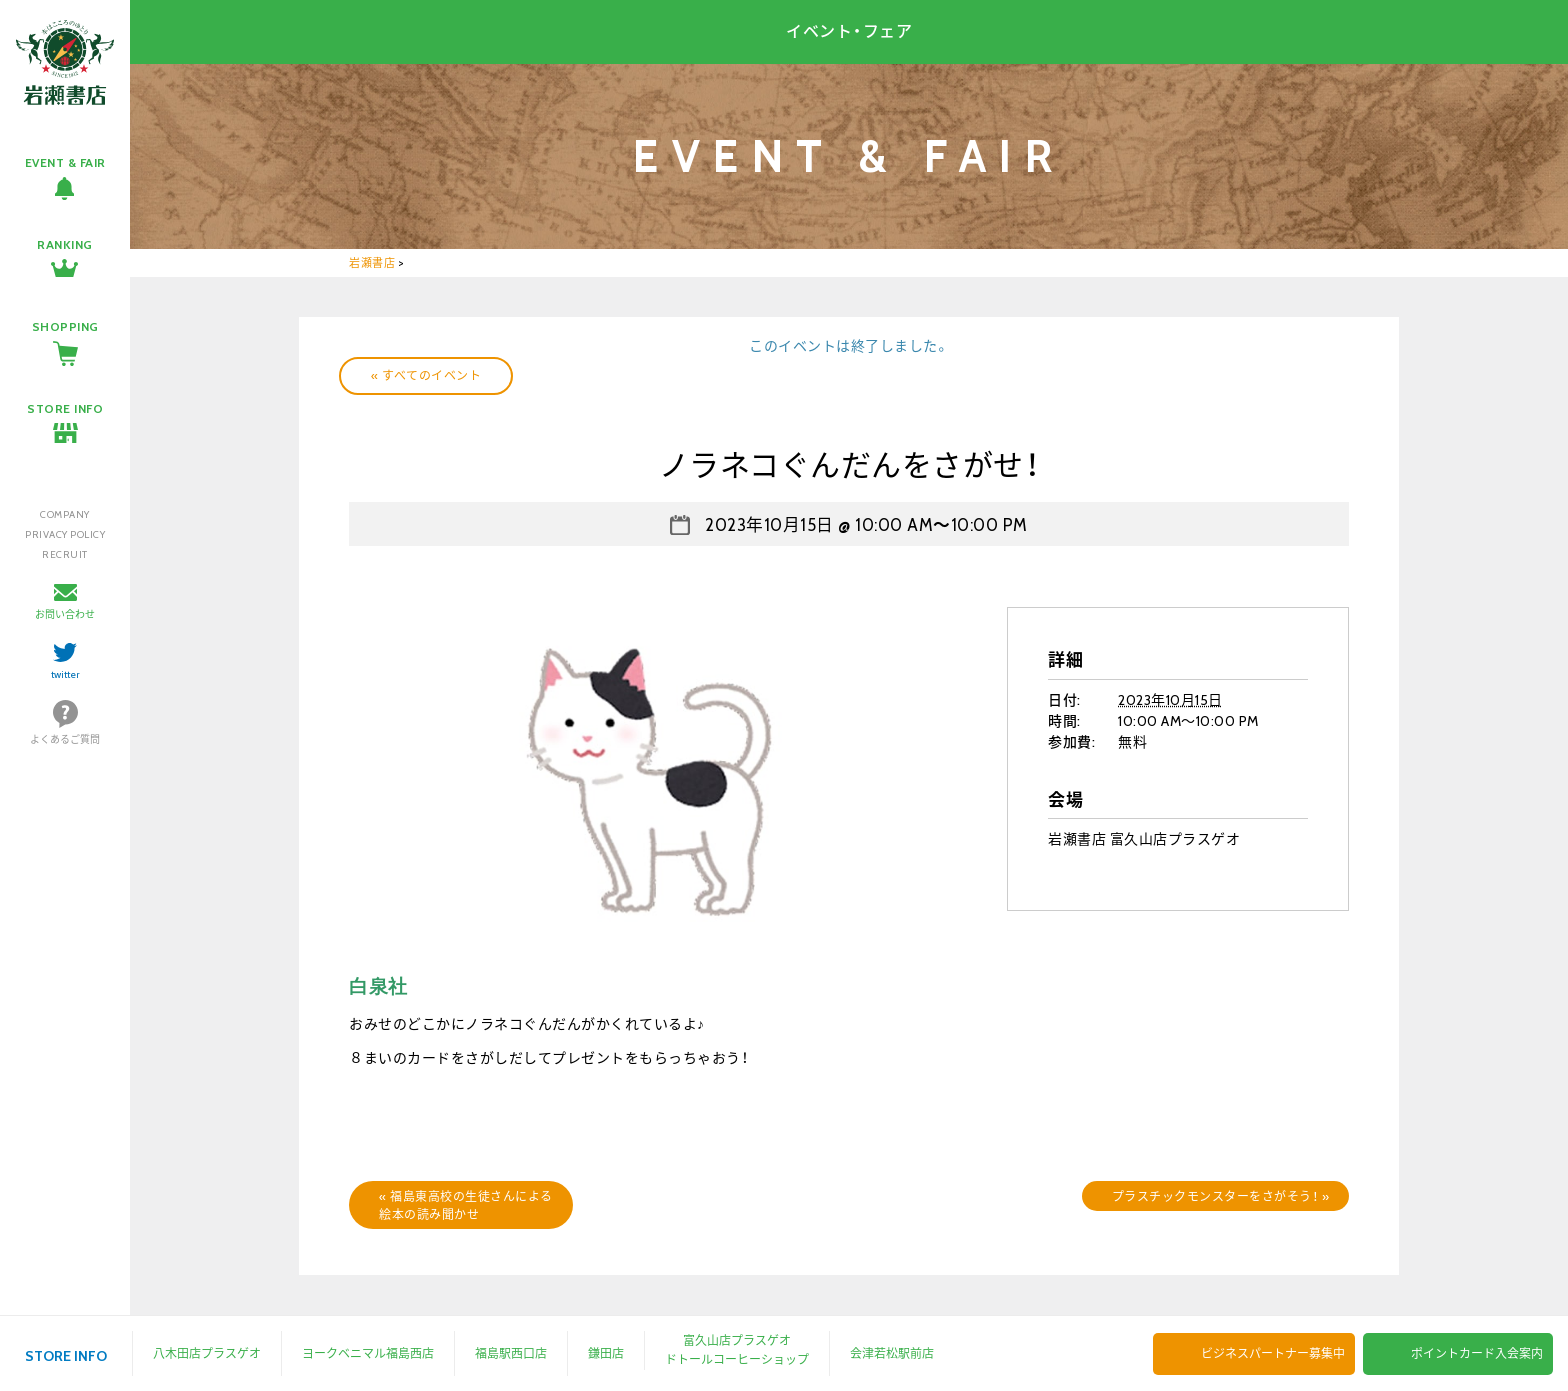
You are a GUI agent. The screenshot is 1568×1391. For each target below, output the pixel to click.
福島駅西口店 (511, 1353)
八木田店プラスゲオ (207, 1353)
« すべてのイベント (426, 375)
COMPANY (65, 514)
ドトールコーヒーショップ (737, 1359)
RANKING (65, 244)
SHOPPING (65, 326)
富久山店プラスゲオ (737, 1340)
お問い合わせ (65, 614)
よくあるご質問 (65, 739)
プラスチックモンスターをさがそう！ (1221, 1196)
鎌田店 (606, 1353)
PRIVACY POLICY (65, 534)
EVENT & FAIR (65, 162)
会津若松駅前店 (892, 1353)
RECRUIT (65, 554)
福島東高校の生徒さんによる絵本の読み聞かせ (466, 1205)
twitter (65, 674)
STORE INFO (65, 408)
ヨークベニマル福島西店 (368, 1353)
